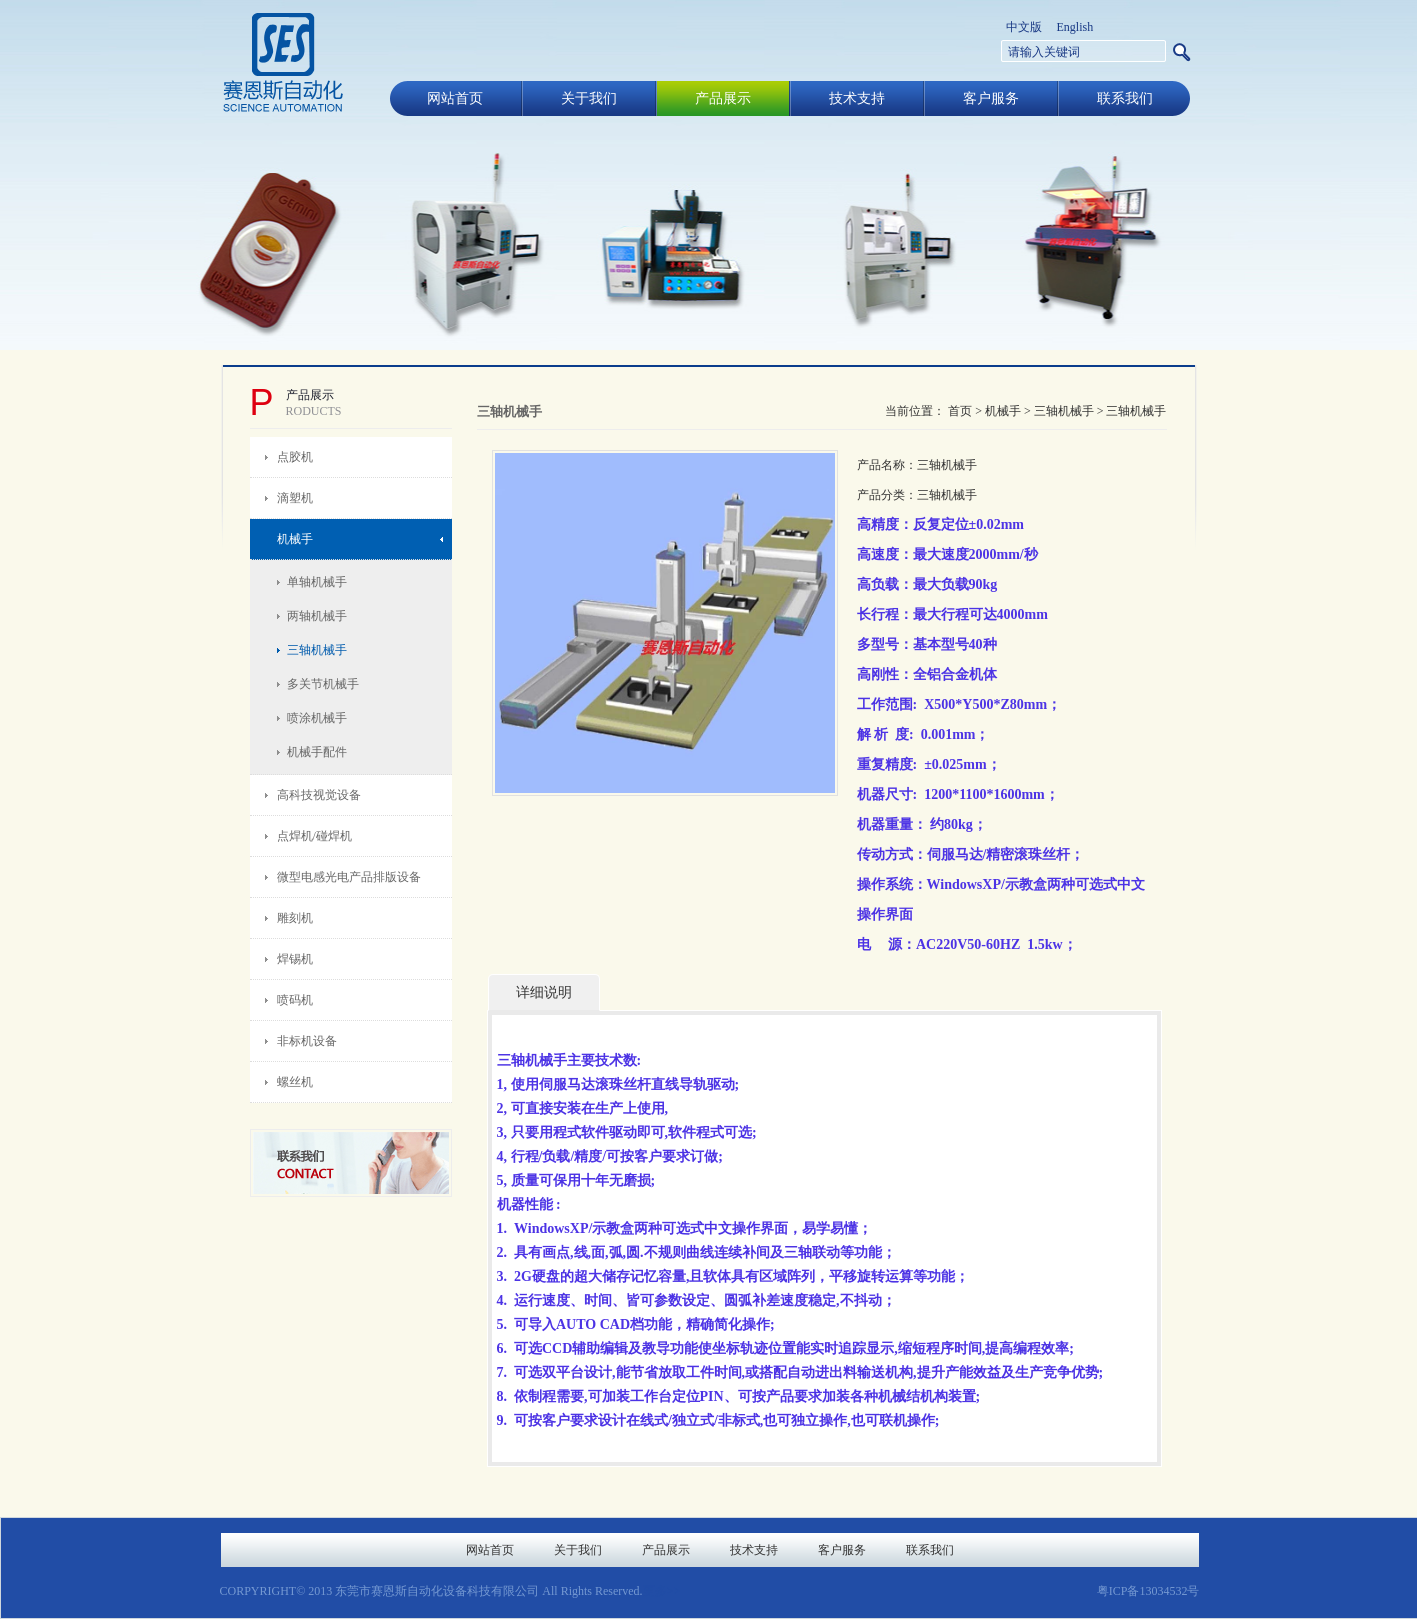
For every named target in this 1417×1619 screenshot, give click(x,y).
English (1075, 27)
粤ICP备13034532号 (1148, 1591)
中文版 (1024, 27)
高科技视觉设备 (319, 795)
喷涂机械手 (317, 718)
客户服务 (991, 98)
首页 (960, 411)
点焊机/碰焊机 (314, 836)
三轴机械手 (317, 650)
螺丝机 (295, 1082)
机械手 (295, 539)
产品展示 (723, 98)
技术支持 (857, 98)
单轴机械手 (317, 582)
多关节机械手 (323, 684)
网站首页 (455, 98)
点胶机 (295, 457)
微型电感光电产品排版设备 (349, 877)
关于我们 (589, 98)
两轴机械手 (317, 616)
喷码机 (295, 1000)
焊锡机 (295, 959)
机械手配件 (317, 752)
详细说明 (544, 992)
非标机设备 (307, 1041)
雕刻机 (295, 918)
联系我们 (1125, 98)
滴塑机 (295, 498)
